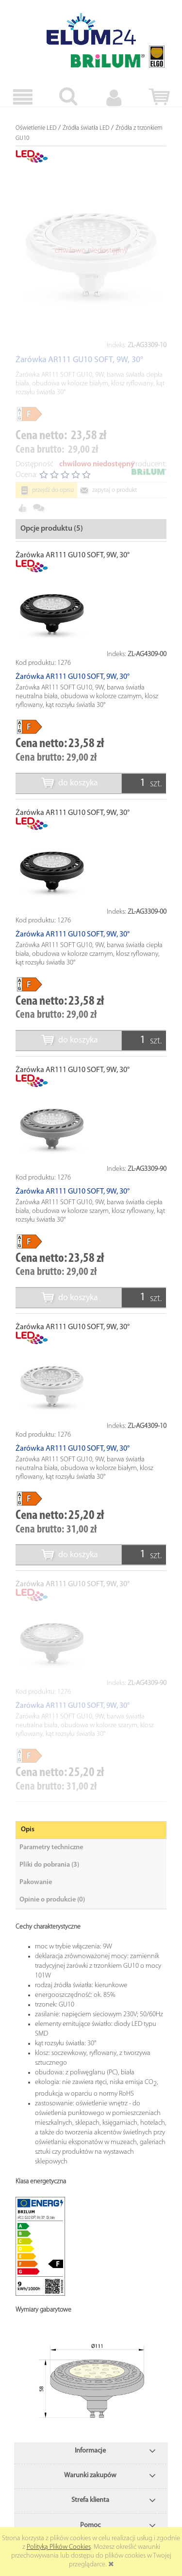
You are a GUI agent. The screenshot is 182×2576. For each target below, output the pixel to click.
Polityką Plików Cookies (59, 2547)
